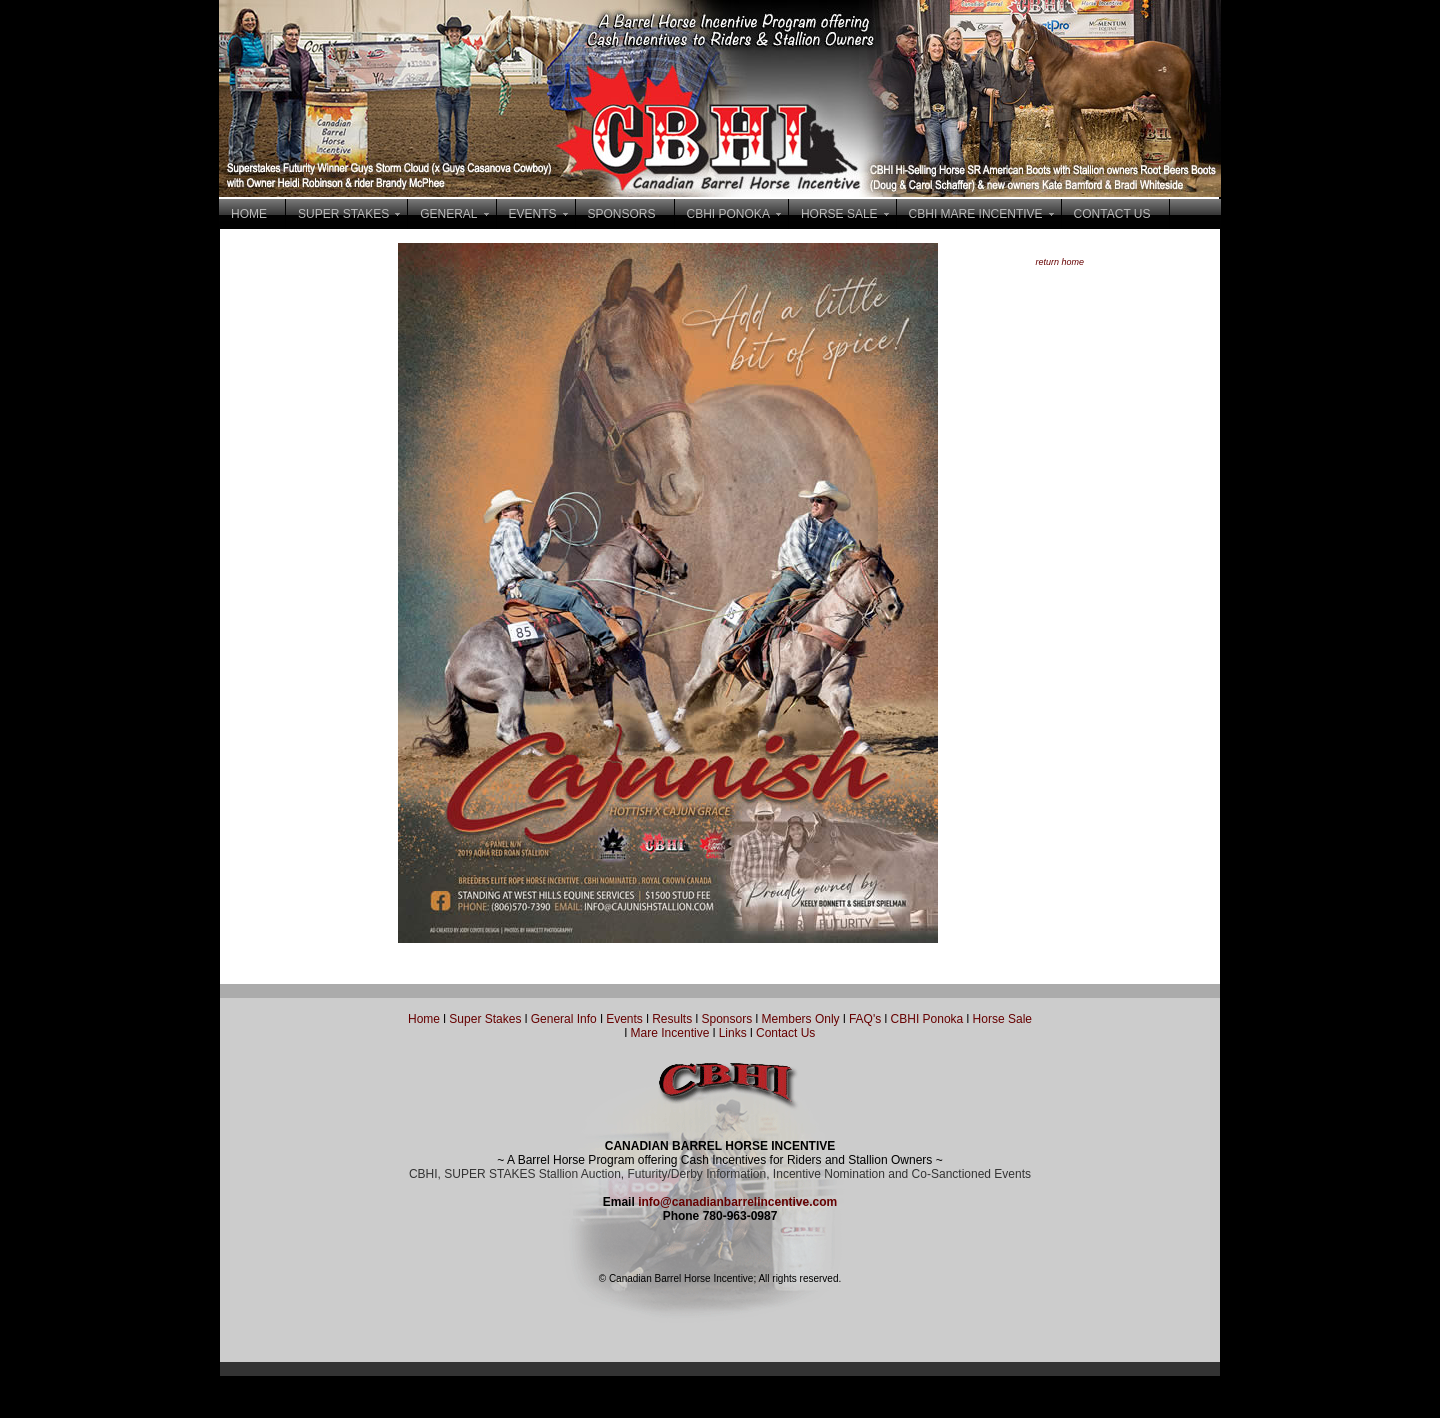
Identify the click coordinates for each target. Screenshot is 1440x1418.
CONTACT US (1112, 214)
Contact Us (785, 1033)
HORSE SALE (839, 214)
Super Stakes (485, 1019)
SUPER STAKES (343, 214)
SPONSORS (622, 214)
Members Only (802, 1019)
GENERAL (448, 214)
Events (624, 1019)
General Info (565, 1019)
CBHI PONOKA (728, 214)
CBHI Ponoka (927, 1019)
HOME (249, 214)
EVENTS (533, 214)
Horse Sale (1002, 1019)
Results (672, 1019)
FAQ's (865, 1019)
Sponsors (727, 1019)
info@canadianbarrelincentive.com (737, 1202)
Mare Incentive (670, 1033)
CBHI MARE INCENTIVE (976, 214)
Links (730, 1033)
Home (424, 1019)
